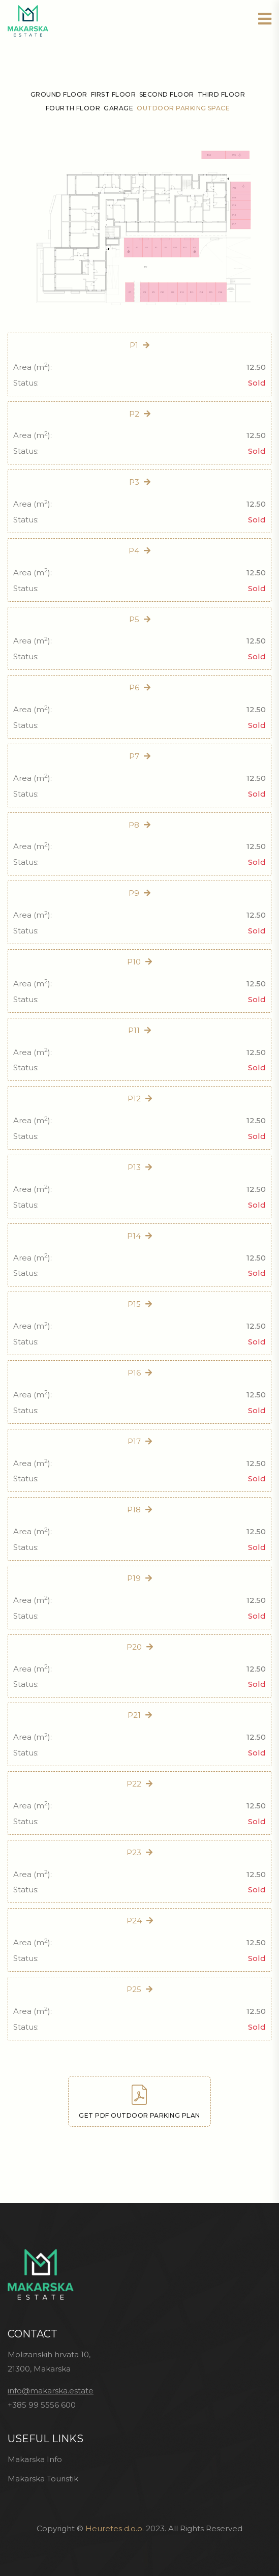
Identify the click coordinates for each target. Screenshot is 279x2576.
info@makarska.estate (51, 2390)
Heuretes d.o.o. (114, 2528)
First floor (113, 94)
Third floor (221, 94)
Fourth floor (73, 108)
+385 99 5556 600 (42, 2405)
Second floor (166, 94)
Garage (118, 108)
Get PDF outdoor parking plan (139, 2102)
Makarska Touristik (43, 2478)
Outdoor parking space (183, 108)
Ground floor (58, 94)
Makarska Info (35, 2459)
